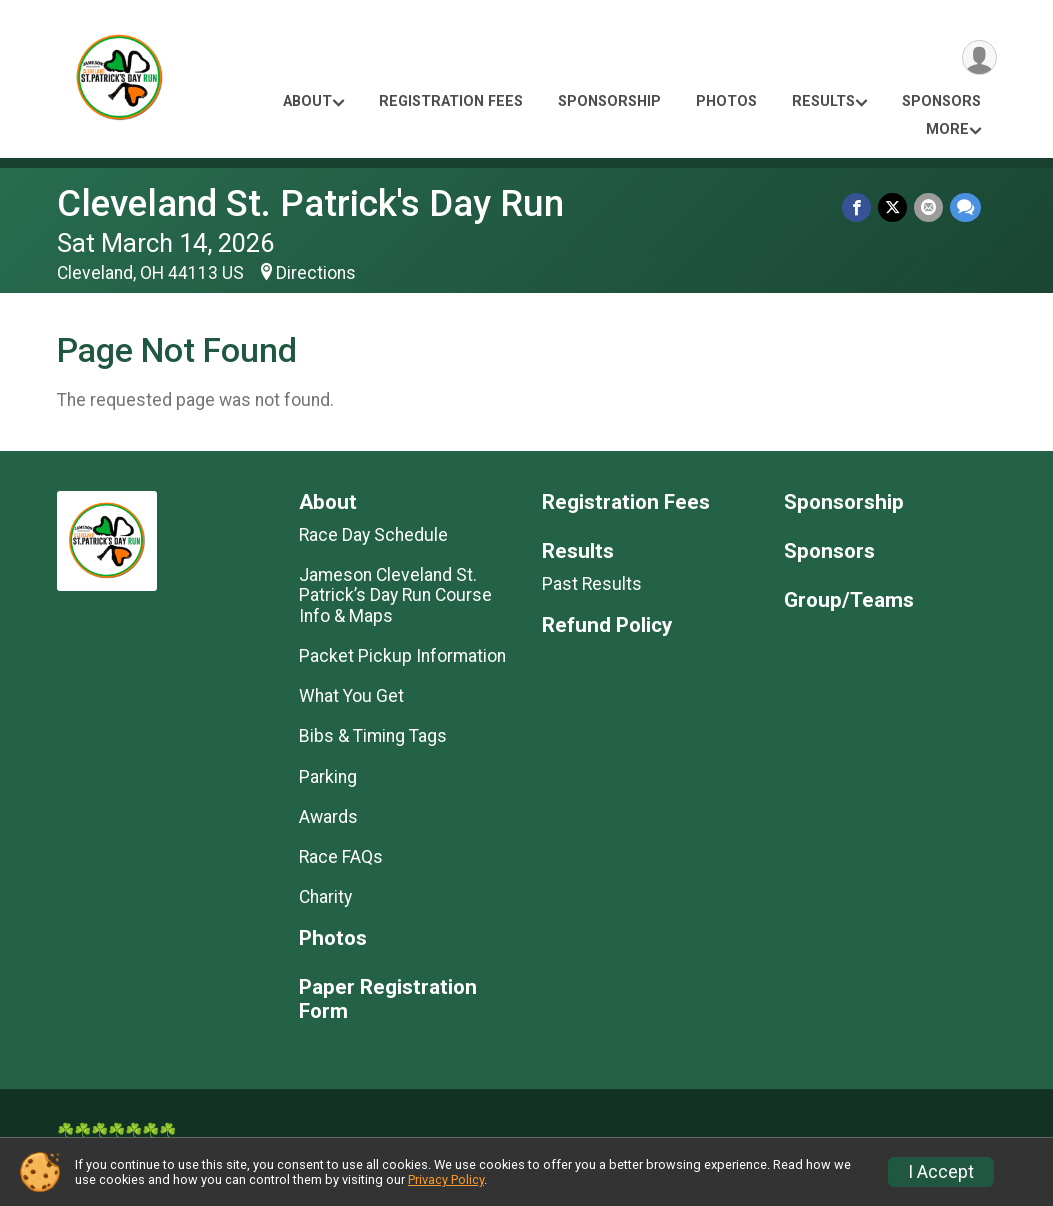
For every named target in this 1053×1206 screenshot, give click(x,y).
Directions (316, 273)
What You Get (351, 696)
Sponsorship (609, 101)
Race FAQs (341, 857)
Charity (325, 897)
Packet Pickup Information (402, 656)
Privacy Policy (446, 1179)
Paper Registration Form (388, 999)
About (307, 101)
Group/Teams (849, 600)
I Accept (941, 1172)
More (947, 129)
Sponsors (941, 101)
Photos (726, 101)
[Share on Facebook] (859, 207)
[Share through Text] (965, 207)
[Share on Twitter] (894, 207)
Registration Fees (451, 101)
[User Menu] (978, 58)
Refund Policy (607, 625)
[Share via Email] (929, 207)
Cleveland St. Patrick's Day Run (310, 203)
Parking (328, 777)
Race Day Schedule (373, 535)
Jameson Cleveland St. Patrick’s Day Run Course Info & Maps (395, 595)
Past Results (592, 584)
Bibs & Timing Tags (373, 736)
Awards (328, 817)
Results (823, 101)
